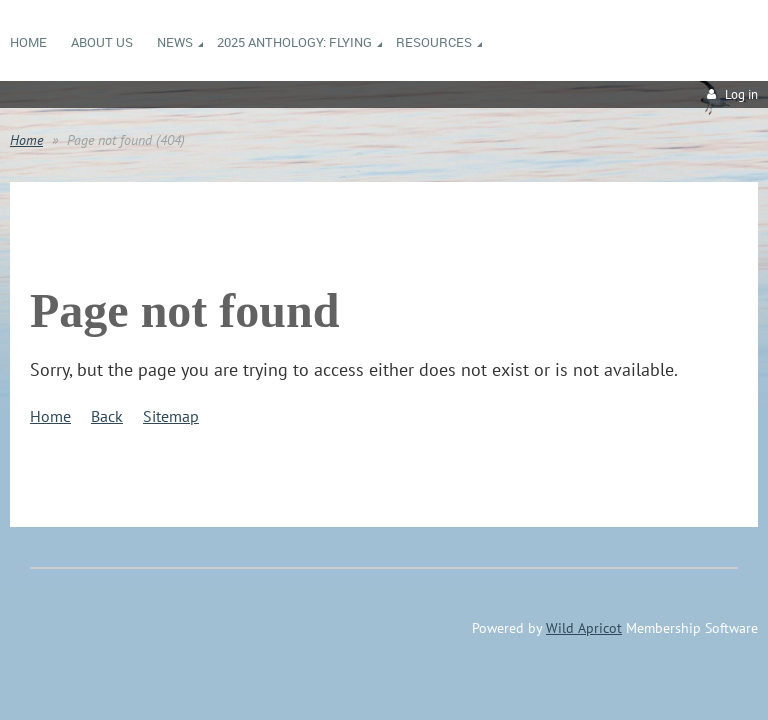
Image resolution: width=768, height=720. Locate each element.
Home (26, 140)
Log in (741, 94)
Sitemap (171, 416)
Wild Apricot (584, 628)
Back (107, 416)
